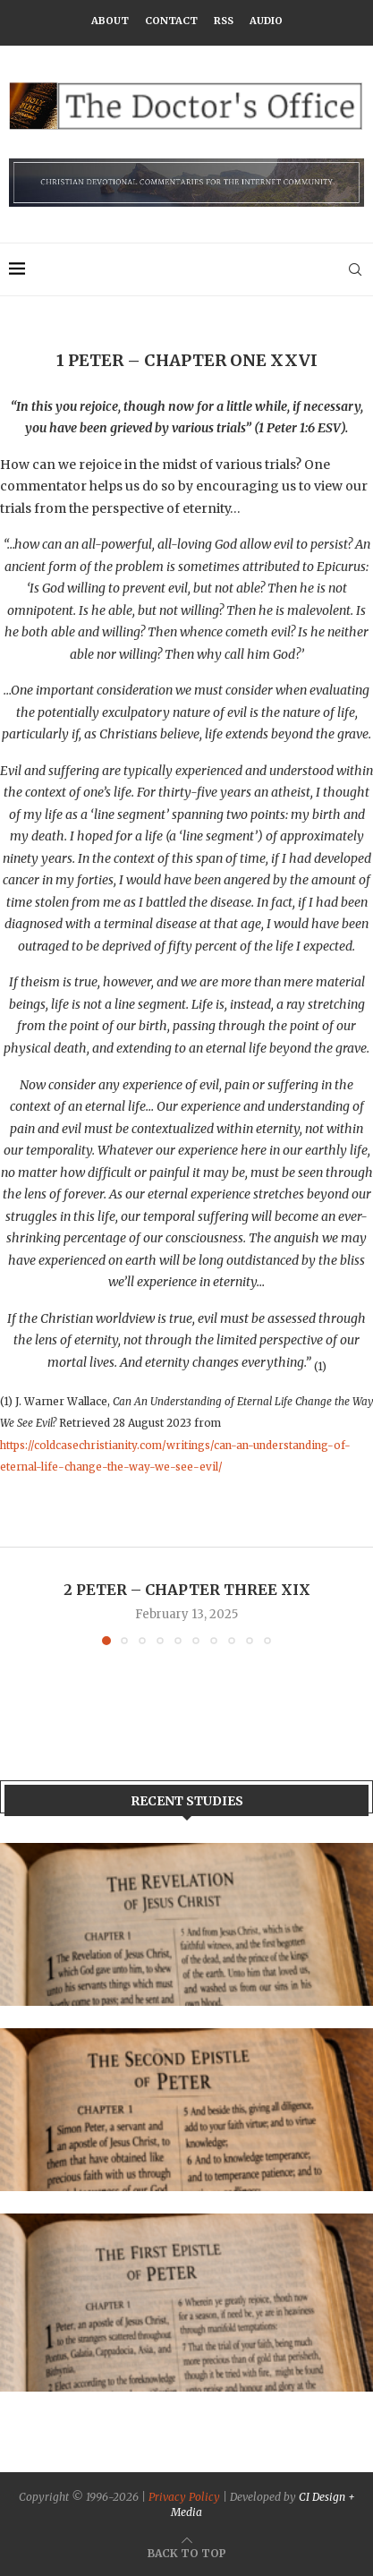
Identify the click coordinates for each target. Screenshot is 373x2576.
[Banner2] (186, 2109)
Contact (171, 20)
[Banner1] (186, 1924)
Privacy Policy (184, 2496)
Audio (266, 20)
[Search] (355, 269)
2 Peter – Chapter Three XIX (187, 1590)
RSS (223, 20)
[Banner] (186, 2302)
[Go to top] (187, 2553)
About (110, 20)
